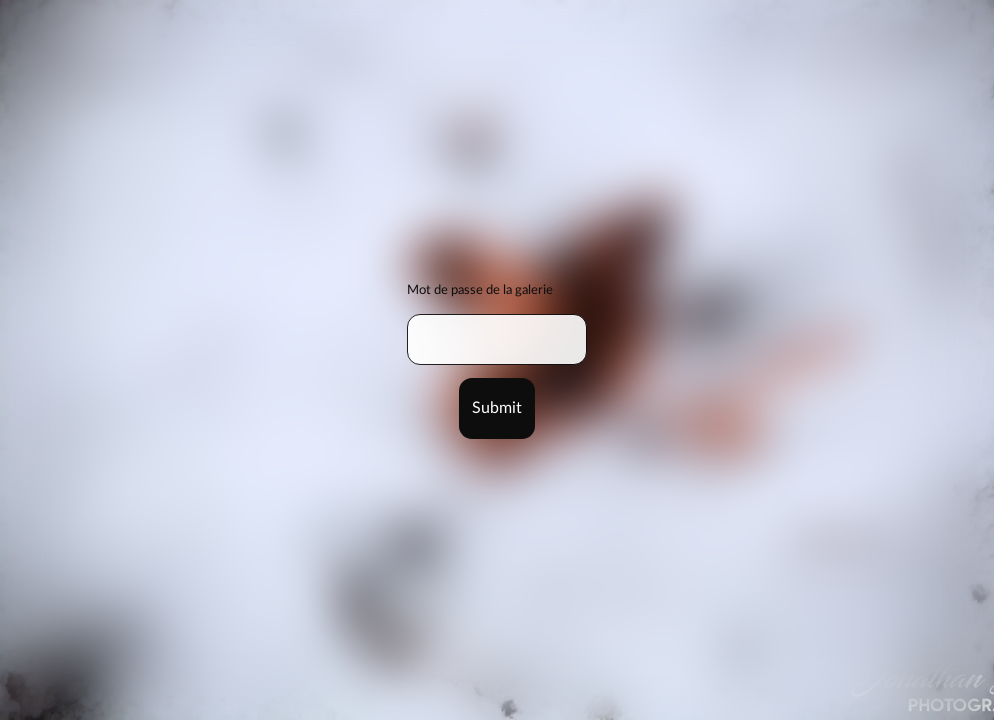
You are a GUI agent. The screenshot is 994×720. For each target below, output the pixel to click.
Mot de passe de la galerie (480, 290)
